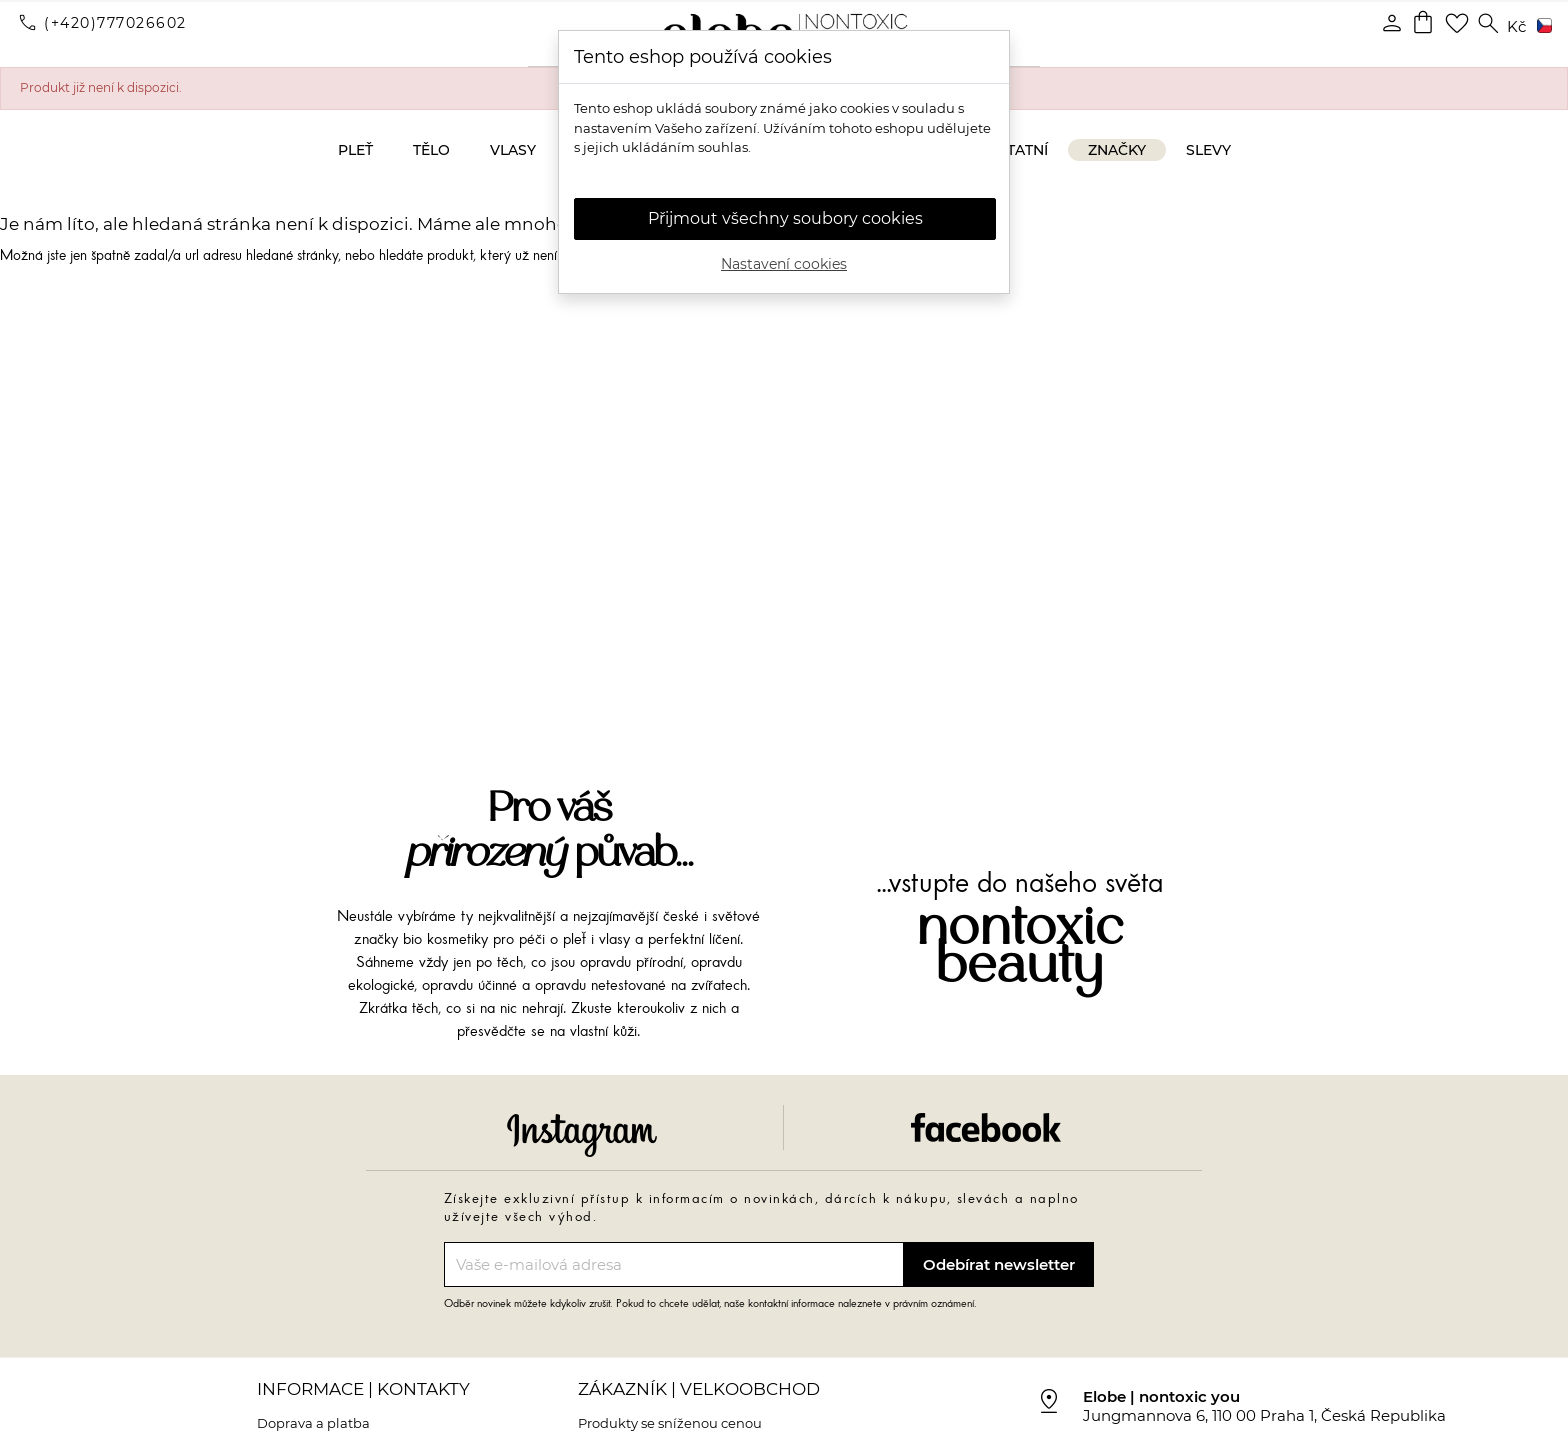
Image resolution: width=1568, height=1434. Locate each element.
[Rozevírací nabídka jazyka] (1541, 27)
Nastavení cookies (784, 264)
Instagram (582, 1135)
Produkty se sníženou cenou (670, 1423)
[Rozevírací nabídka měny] (1516, 27)
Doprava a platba (313, 1423)
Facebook (986, 1127)
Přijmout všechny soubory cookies (785, 218)
